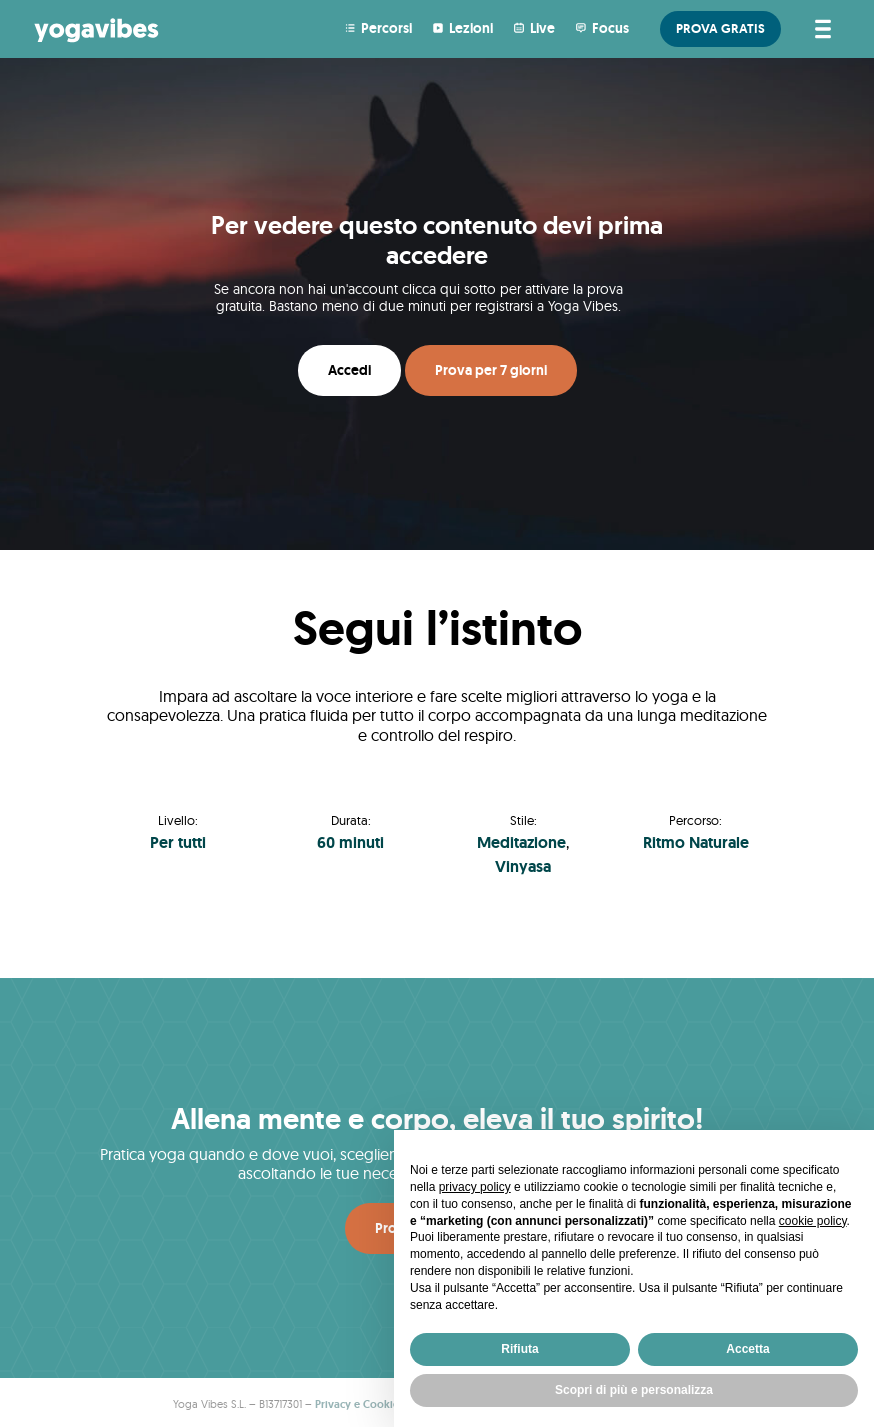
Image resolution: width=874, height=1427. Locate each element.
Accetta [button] (747, 1349)
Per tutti (178, 842)
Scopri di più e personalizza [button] (634, 1390)
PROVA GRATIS (720, 28)
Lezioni (471, 28)
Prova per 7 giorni (491, 370)
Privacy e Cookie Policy (373, 1404)
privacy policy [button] (475, 1187)
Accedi (349, 370)
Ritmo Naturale (696, 842)
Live (542, 28)
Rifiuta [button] (519, 1349)
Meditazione (521, 842)
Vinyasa (523, 866)
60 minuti (350, 842)
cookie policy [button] (813, 1221)
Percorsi (386, 28)
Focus (610, 28)
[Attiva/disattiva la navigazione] (819, 29)
